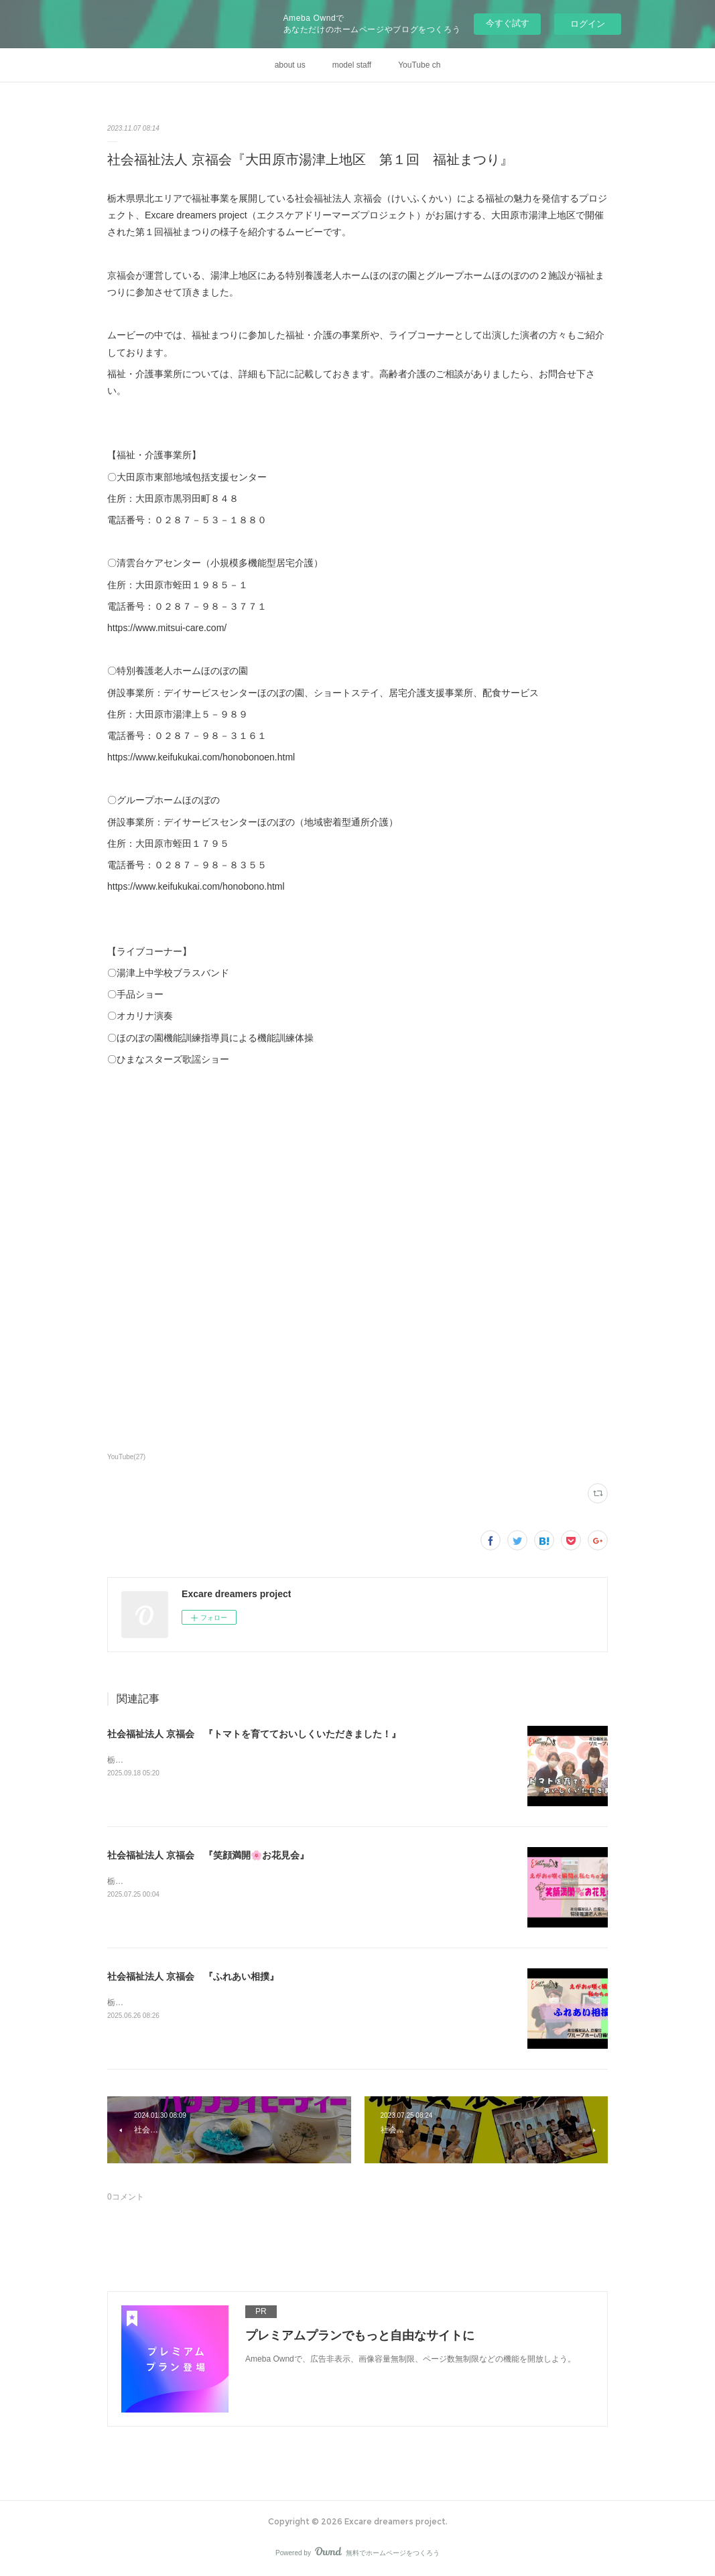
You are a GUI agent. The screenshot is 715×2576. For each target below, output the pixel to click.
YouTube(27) (126, 1457)
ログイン (587, 24)
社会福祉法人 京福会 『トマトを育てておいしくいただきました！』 (254, 1733)
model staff (351, 65)
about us (290, 65)
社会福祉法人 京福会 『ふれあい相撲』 (193, 1976)
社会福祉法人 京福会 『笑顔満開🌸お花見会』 (208, 1855)
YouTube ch (419, 65)
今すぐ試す (507, 23)
